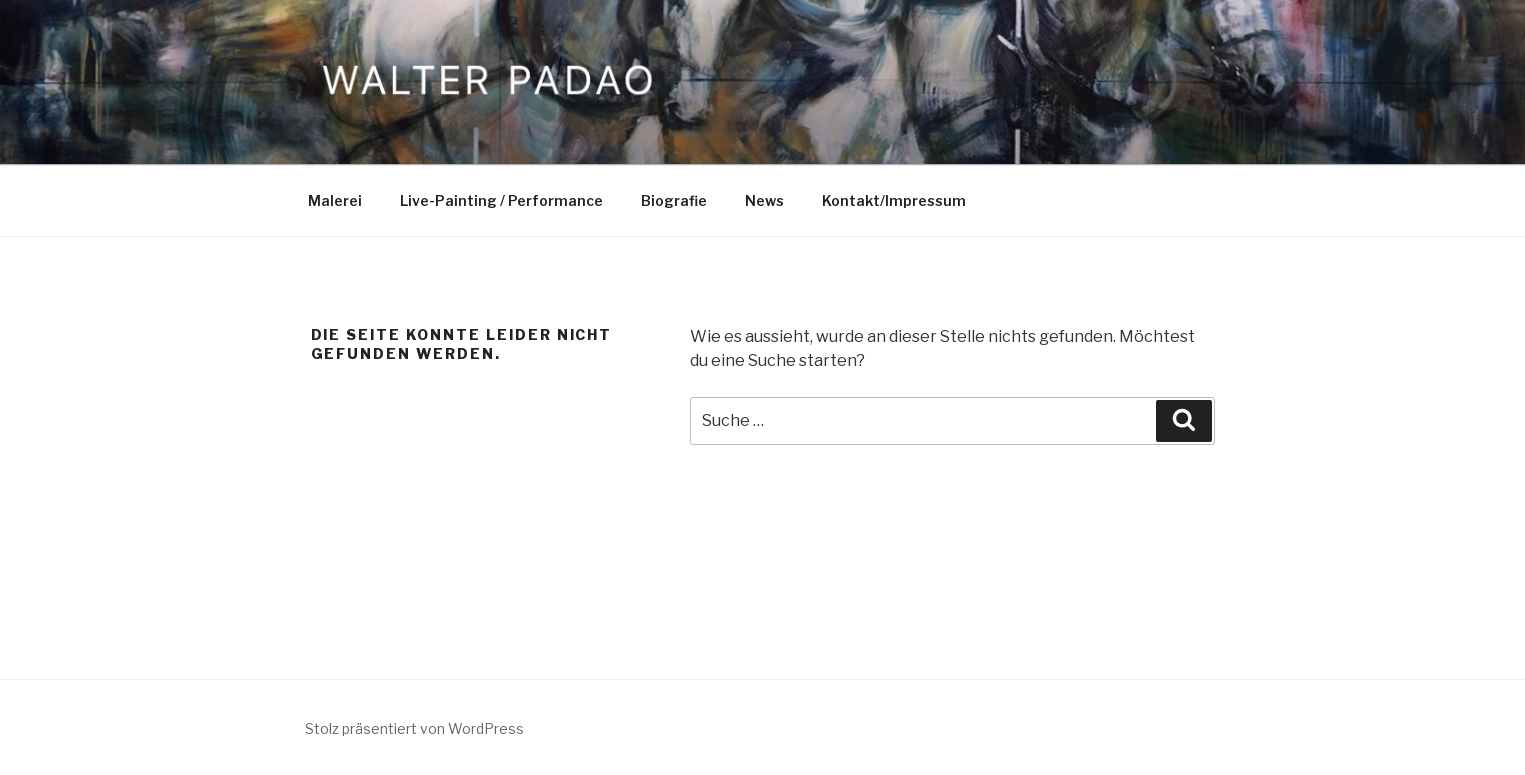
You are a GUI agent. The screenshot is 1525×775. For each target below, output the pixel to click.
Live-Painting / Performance (501, 200)
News (764, 200)
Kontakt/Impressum (894, 200)
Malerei (335, 200)
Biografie (674, 200)
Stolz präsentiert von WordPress (414, 728)
